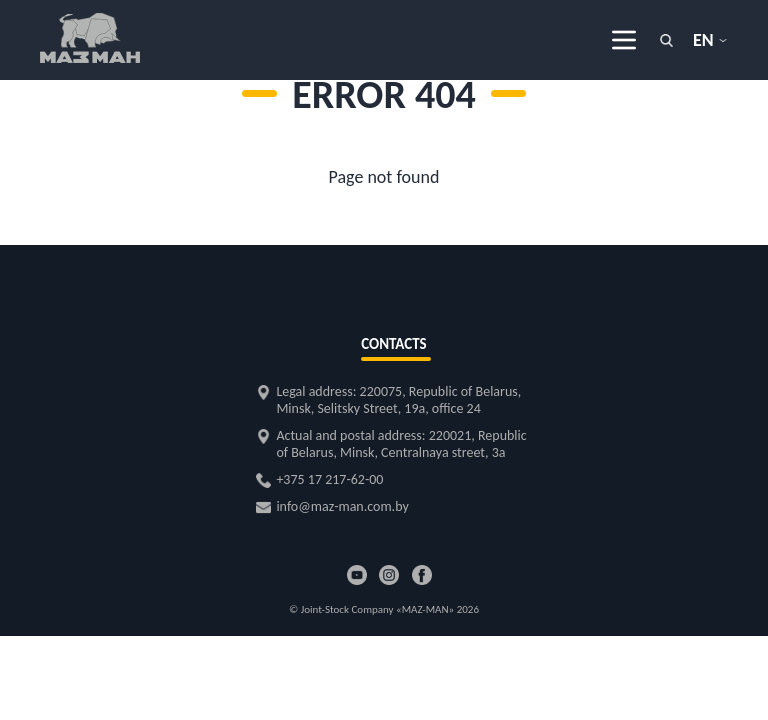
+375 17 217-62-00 (329, 479)
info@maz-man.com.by (342, 506)
